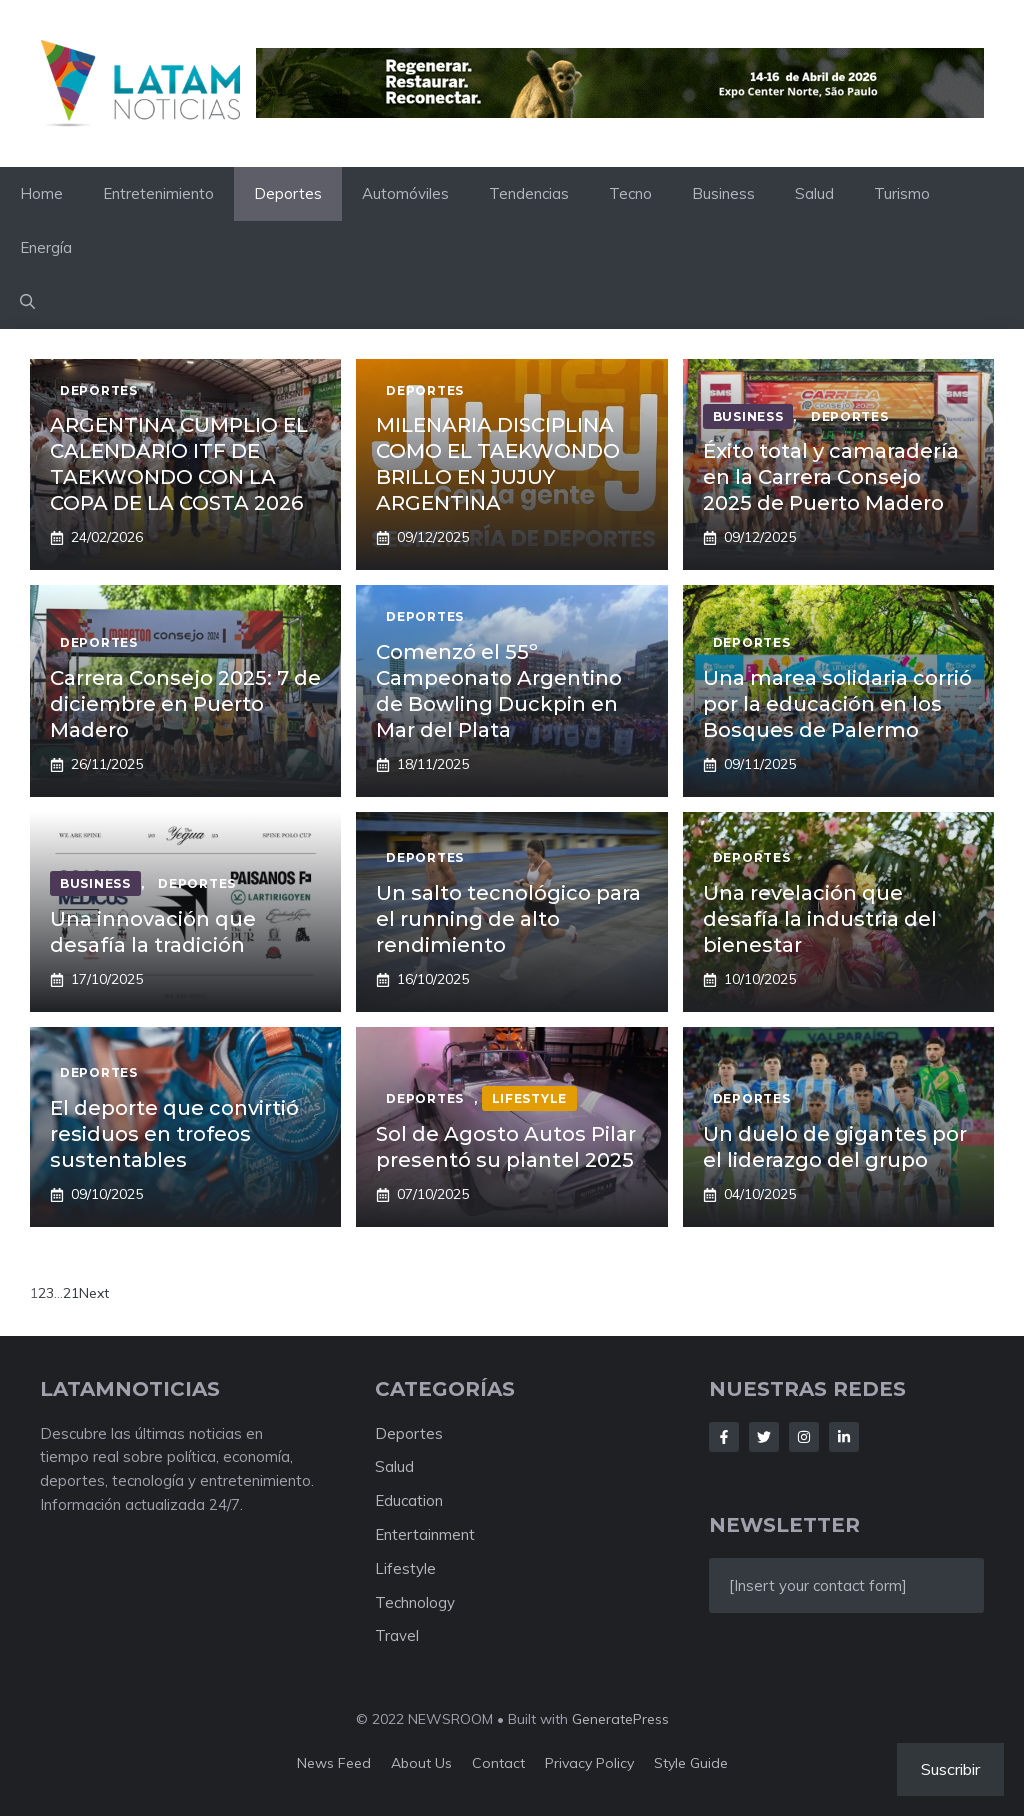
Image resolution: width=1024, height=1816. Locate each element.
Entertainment (425, 1534)
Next (94, 1293)
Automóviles (405, 193)
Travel (397, 1635)
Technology (415, 1602)
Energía (46, 247)
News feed (334, 1763)
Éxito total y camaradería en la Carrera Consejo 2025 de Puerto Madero (831, 477)
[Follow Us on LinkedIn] (844, 1437)
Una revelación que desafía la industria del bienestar (820, 919)
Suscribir (950, 1769)
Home (41, 193)
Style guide (691, 1763)
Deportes (288, 193)
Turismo (902, 193)
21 (71, 1293)
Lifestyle (405, 1568)
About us (421, 1763)
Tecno (630, 193)
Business (723, 193)
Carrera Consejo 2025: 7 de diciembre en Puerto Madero (185, 704)
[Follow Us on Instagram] (804, 1437)
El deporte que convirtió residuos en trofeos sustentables (174, 1134)
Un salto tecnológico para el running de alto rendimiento (508, 919)
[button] (27, 302)
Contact (498, 1763)
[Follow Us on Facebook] (724, 1437)
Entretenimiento (158, 193)
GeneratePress (620, 1719)
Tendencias (529, 193)
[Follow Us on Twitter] (764, 1437)
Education (409, 1500)
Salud (814, 193)
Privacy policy (589, 1763)
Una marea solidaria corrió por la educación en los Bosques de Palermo (837, 704)
